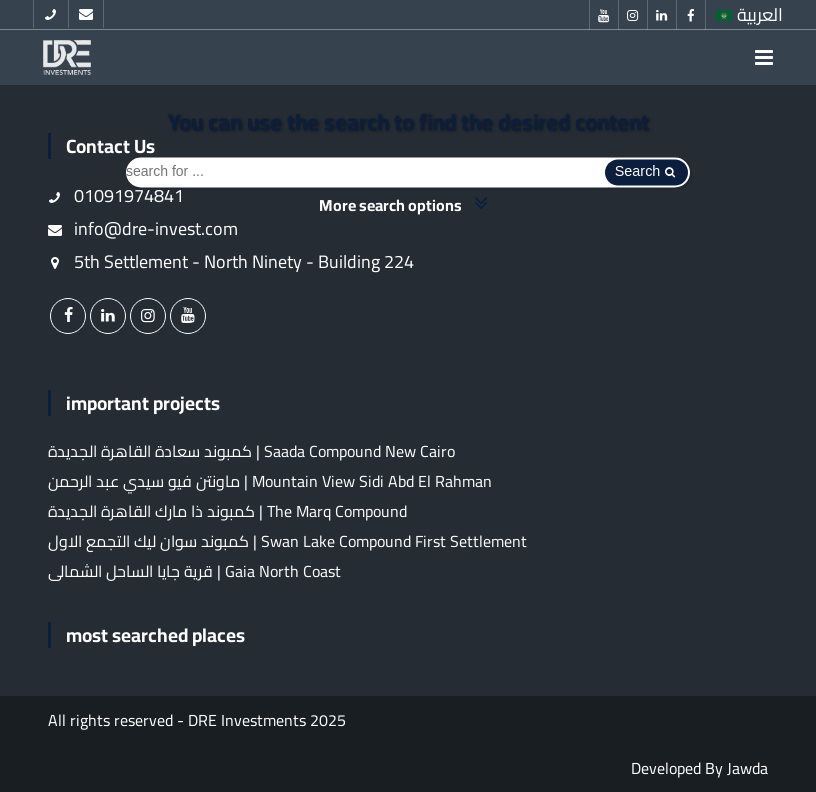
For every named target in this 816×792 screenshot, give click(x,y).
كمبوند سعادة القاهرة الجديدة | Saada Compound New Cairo (251, 451)
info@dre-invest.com (143, 228)
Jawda (747, 768)
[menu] (764, 57)
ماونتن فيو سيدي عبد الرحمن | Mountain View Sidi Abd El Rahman (270, 481)
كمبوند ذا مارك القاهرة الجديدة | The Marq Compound (227, 511)
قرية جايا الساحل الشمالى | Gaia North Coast (194, 571)
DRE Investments (247, 720)
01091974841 (116, 195)
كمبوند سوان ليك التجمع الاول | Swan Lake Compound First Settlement (287, 541)
